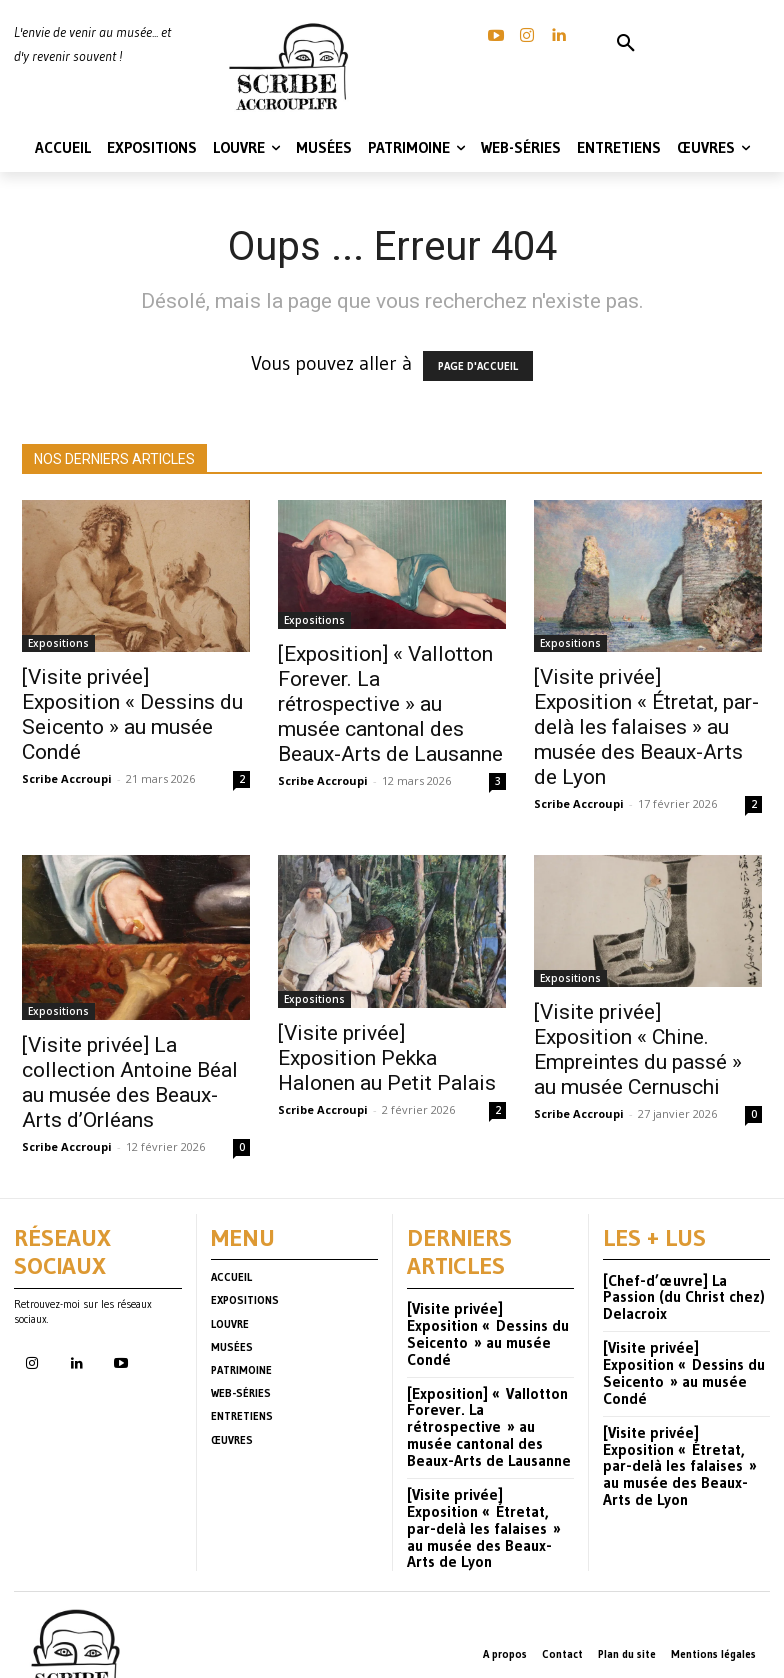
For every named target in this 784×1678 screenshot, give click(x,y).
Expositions (58, 643)
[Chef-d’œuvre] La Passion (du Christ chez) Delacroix (680, 1283)
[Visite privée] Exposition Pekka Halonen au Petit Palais (387, 1058)
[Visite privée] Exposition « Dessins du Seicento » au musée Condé (132, 714)
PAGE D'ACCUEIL (478, 366)
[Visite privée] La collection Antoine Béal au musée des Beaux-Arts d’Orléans (130, 1082)
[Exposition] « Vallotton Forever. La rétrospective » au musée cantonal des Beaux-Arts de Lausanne (390, 704)
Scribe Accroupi (67, 778)
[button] (626, 44)
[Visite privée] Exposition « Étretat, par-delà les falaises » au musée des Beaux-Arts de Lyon (646, 727)
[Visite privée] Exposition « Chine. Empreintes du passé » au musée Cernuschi (638, 1049)
